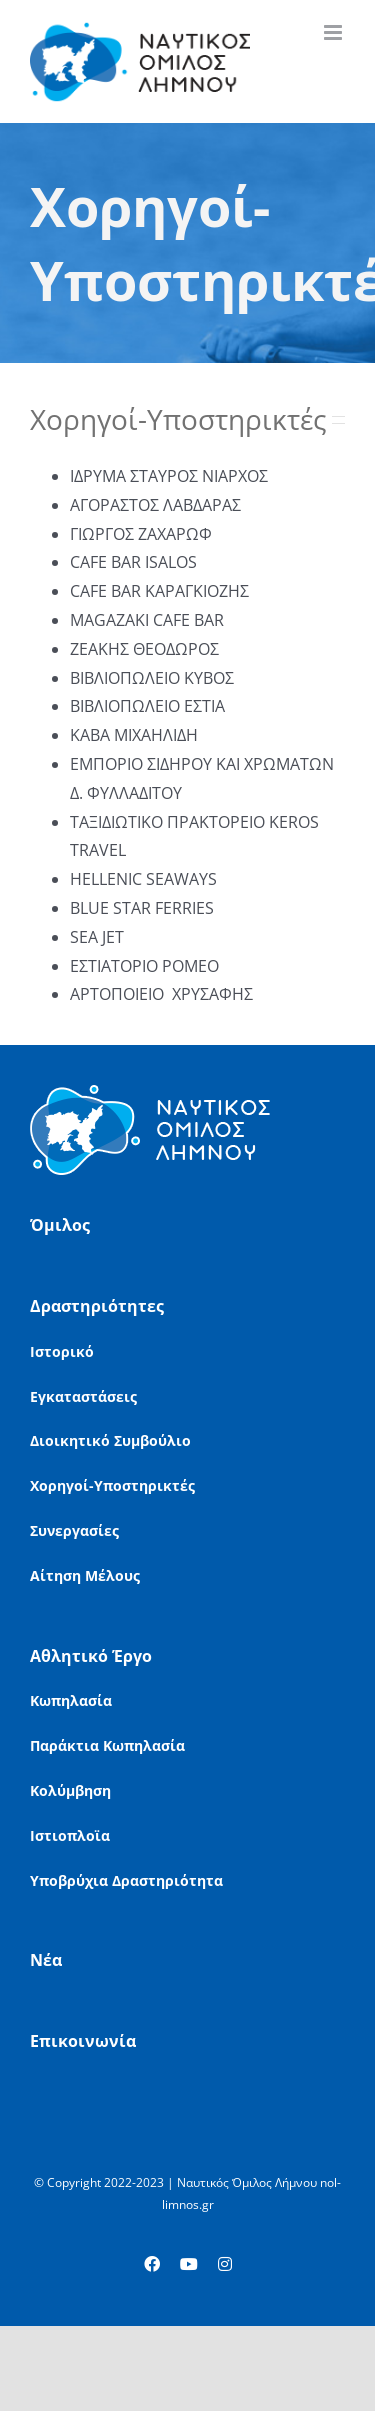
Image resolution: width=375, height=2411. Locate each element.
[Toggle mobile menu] (334, 32)
